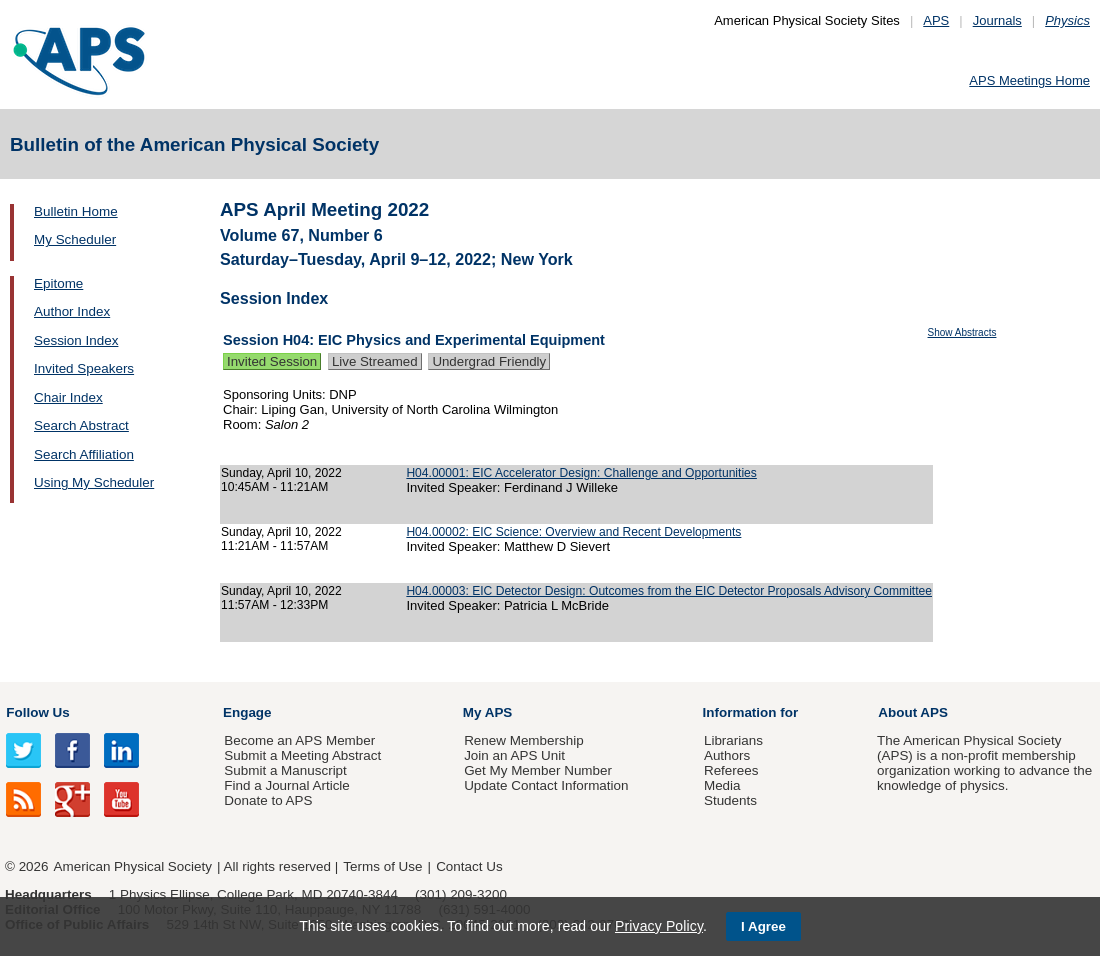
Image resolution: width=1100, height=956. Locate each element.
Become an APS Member (299, 740)
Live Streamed (375, 361)
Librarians (733, 740)
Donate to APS (268, 800)
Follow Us (37, 712)
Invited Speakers (84, 368)
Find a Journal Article (286, 785)
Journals (997, 20)
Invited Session (272, 361)
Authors (727, 755)
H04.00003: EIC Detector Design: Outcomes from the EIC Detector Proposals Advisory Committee (669, 591)
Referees (731, 770)
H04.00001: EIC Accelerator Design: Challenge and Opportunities (581, 473)
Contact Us (469, 866)
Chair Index (68, 397)
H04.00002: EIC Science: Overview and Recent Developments (573, 532)
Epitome (58, 283)
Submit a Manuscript (285, 770)
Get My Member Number (538, 770)
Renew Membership (524, 740)
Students (730, 800)
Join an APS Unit (514, 755)
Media (722, 785)
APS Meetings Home (1029, 80)
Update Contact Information (546, 785)
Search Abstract (81, 425)
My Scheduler (75, 239)
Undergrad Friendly (489, 361)
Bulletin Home (76, 211)
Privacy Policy (659, 926)
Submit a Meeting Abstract (302, 755)
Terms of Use (382, 866)
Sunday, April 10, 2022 (281, 473)
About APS (913, 712)
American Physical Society (133, 866)
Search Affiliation (84, 454)
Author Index (72, 311)
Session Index (76, 340)
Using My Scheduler (94, 482)
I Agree (763, 926)
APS (936, 20)
